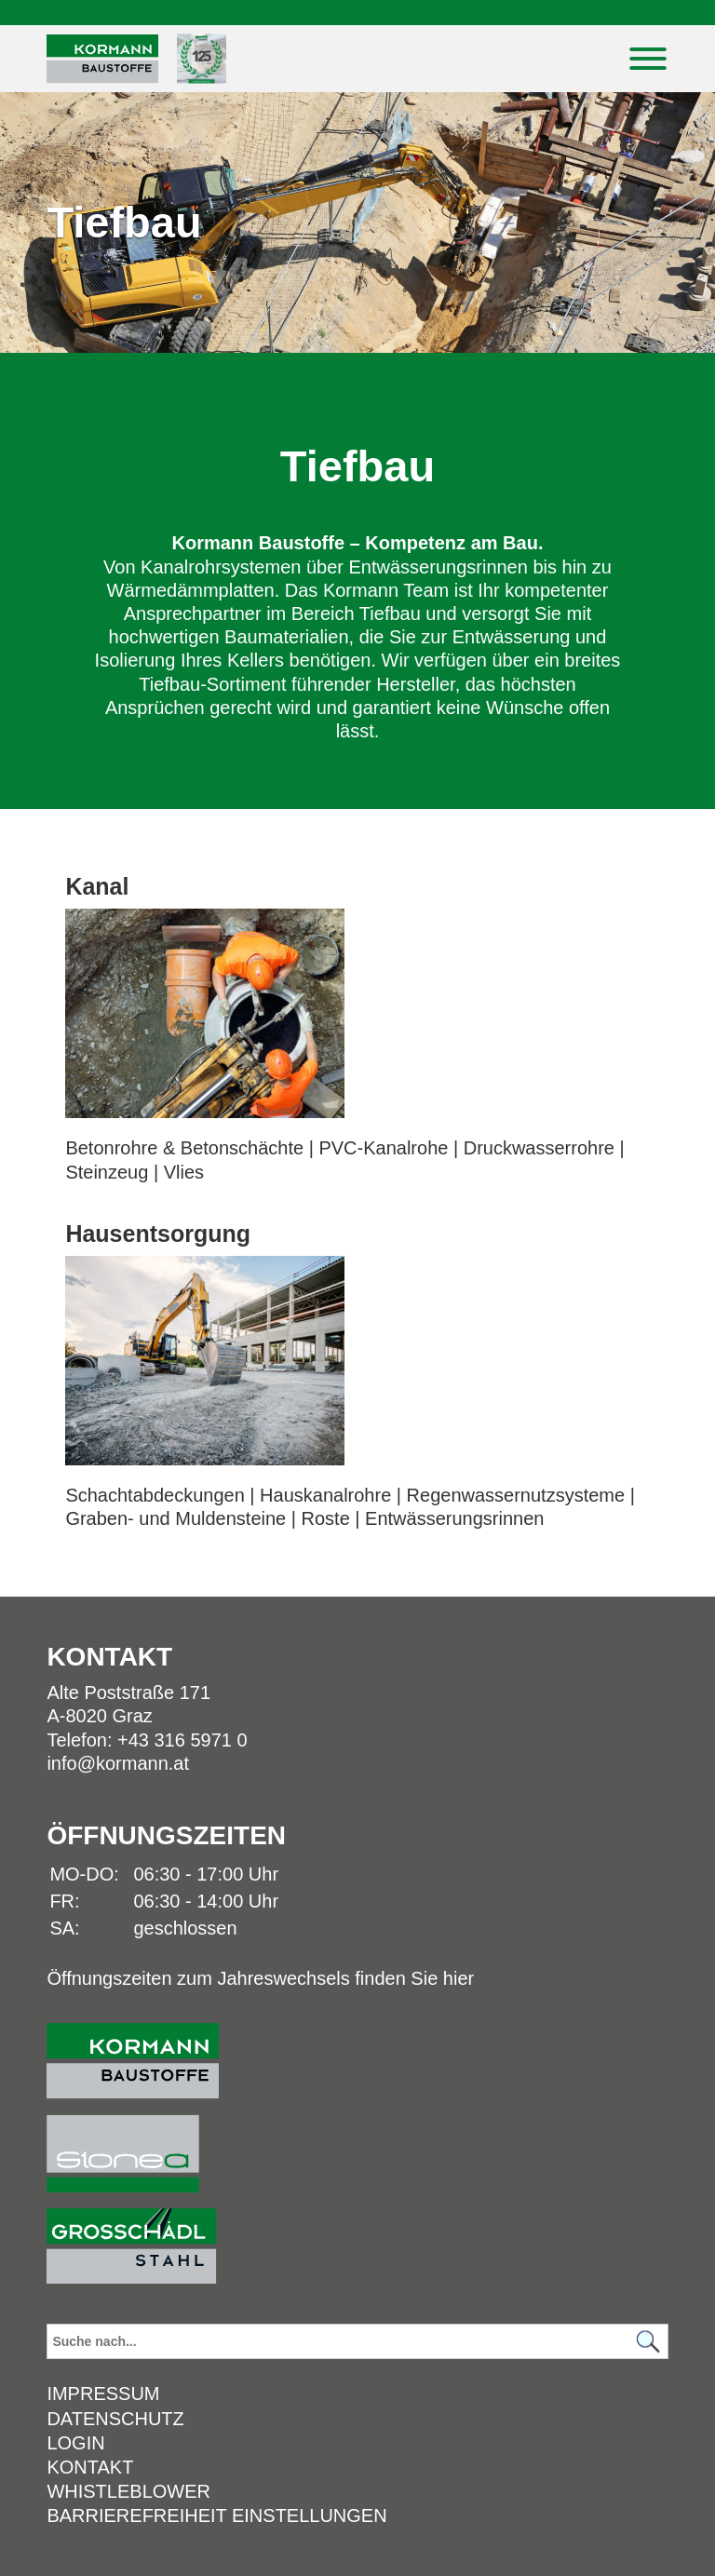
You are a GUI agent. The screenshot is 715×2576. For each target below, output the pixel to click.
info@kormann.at (118, 1763)
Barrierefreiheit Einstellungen (216, 2515)
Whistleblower (128, 2491)
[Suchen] (649, 2341)
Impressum (103, 2393)
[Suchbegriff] (357, 2341)
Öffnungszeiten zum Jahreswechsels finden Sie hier (260, 1978)
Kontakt (90, 2467)
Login (75, 2443)
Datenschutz (115, 2418)
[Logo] (102, 59)
